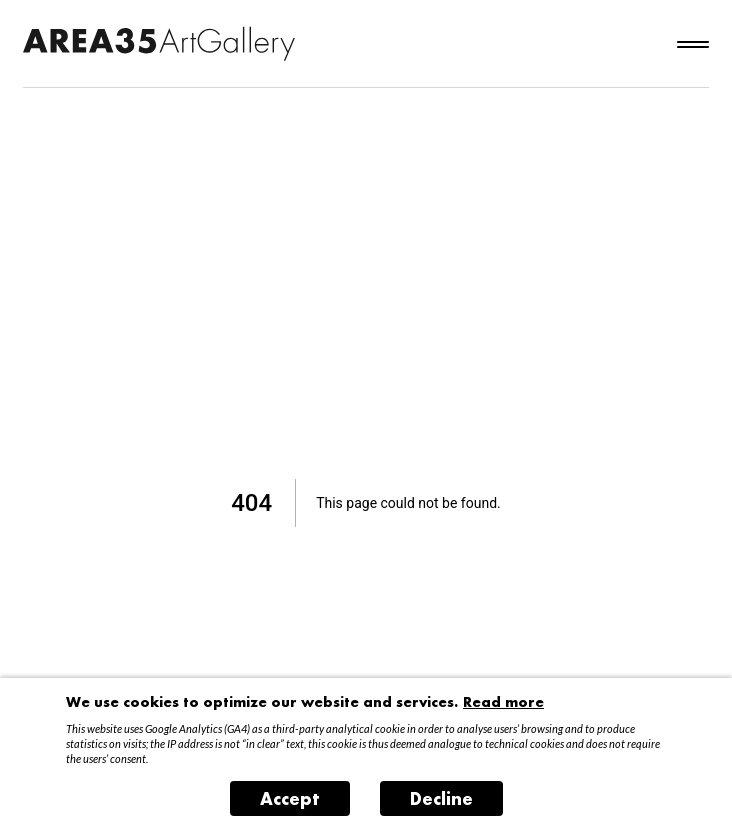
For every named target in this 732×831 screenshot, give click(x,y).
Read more (503, 701)
